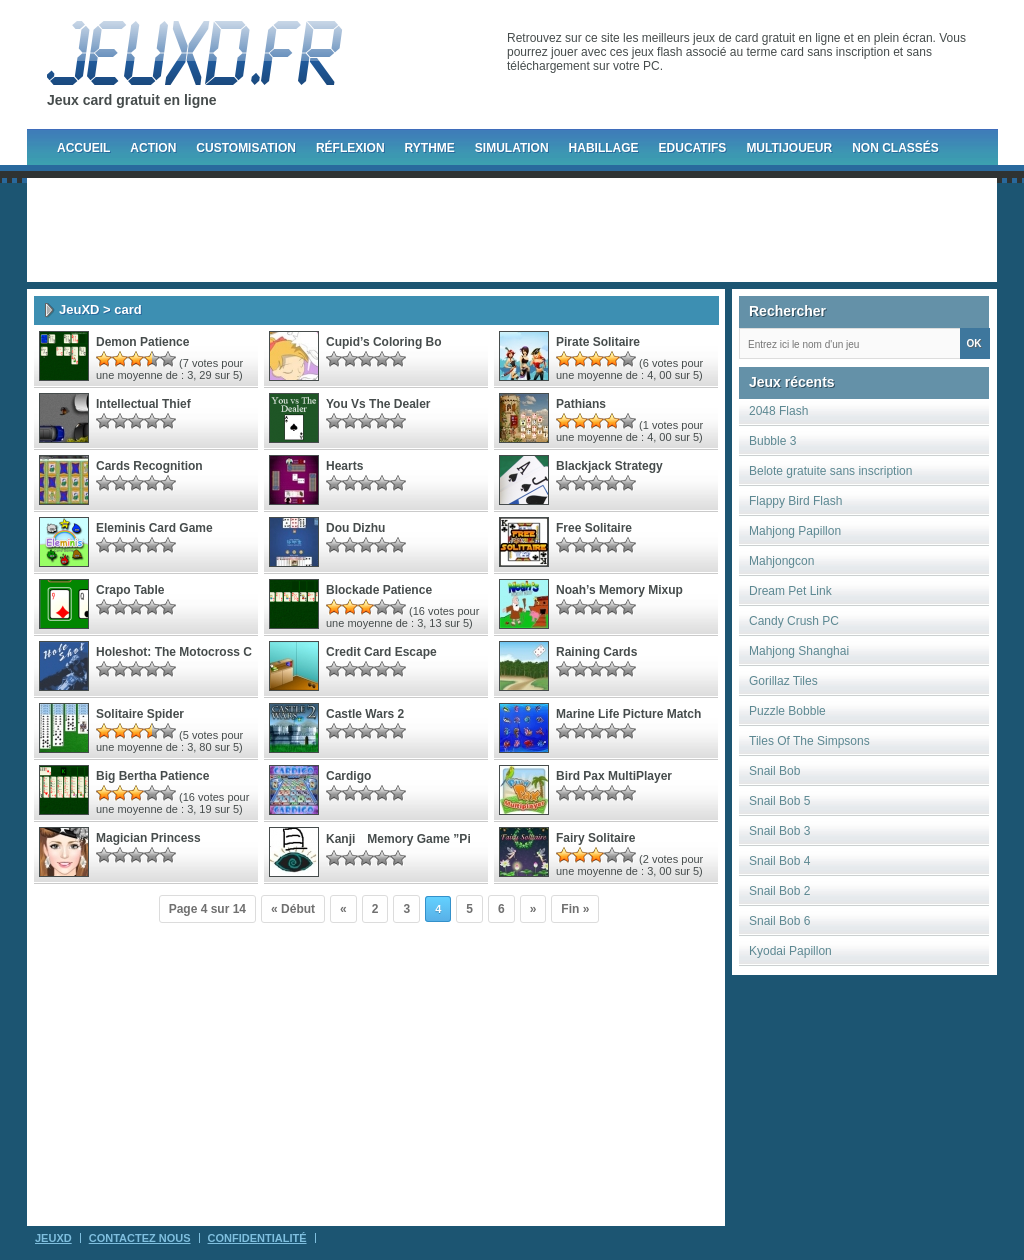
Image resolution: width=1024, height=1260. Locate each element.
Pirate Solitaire (598, 342)
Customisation (246, 148)
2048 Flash (778, 411)
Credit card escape (381, 652)
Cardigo (348, 776)
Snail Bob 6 (779, 921)
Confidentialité (257, 1238)
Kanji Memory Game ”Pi (398, 839)
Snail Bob (774, 771)
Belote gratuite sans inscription (830, 471)
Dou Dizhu (355, 528)
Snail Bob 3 (779, 831)
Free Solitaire (594, 528)
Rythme (430, 148)
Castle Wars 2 (365, 714)
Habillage (604, 148)
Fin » (575, 909)
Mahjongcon (781, 561)
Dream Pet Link (790, 591)
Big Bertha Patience (152, 776)
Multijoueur (789, 148)
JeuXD (79, 309)
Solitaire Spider (140, 714)
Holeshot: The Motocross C (174, 652)
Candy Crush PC (794, 621)
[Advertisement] (512, 230)
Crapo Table (130, 590)
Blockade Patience (379, 590)
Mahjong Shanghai (799, 651)
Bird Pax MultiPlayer (614, 776)
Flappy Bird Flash (795, 501)
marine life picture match (628, 714)
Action (153, 148)
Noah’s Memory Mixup (619, 590)
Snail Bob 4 (779, 861)
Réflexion (350, 148)
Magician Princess (148, 838)
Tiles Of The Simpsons (809, 741)
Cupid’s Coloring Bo (384, 342)
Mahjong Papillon (795, 531)
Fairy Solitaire (595, 838)
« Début (293, 909)
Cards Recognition (149, 466)
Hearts (344, 466)
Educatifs (693, 148)
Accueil (83, 148)
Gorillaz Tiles (783, 681)
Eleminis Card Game (154, 528)
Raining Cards (596, 652)
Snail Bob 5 (779, 801)
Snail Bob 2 (779, 891)
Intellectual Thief (143, 404)
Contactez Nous (140, 1238)
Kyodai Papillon (790, 951)
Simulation (512, 148)
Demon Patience (142, 342)
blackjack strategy (609, 466)
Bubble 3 (772, 441)
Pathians (581, 404)
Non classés (895, 148)
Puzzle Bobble (787, 711)
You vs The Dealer (378, 404)
